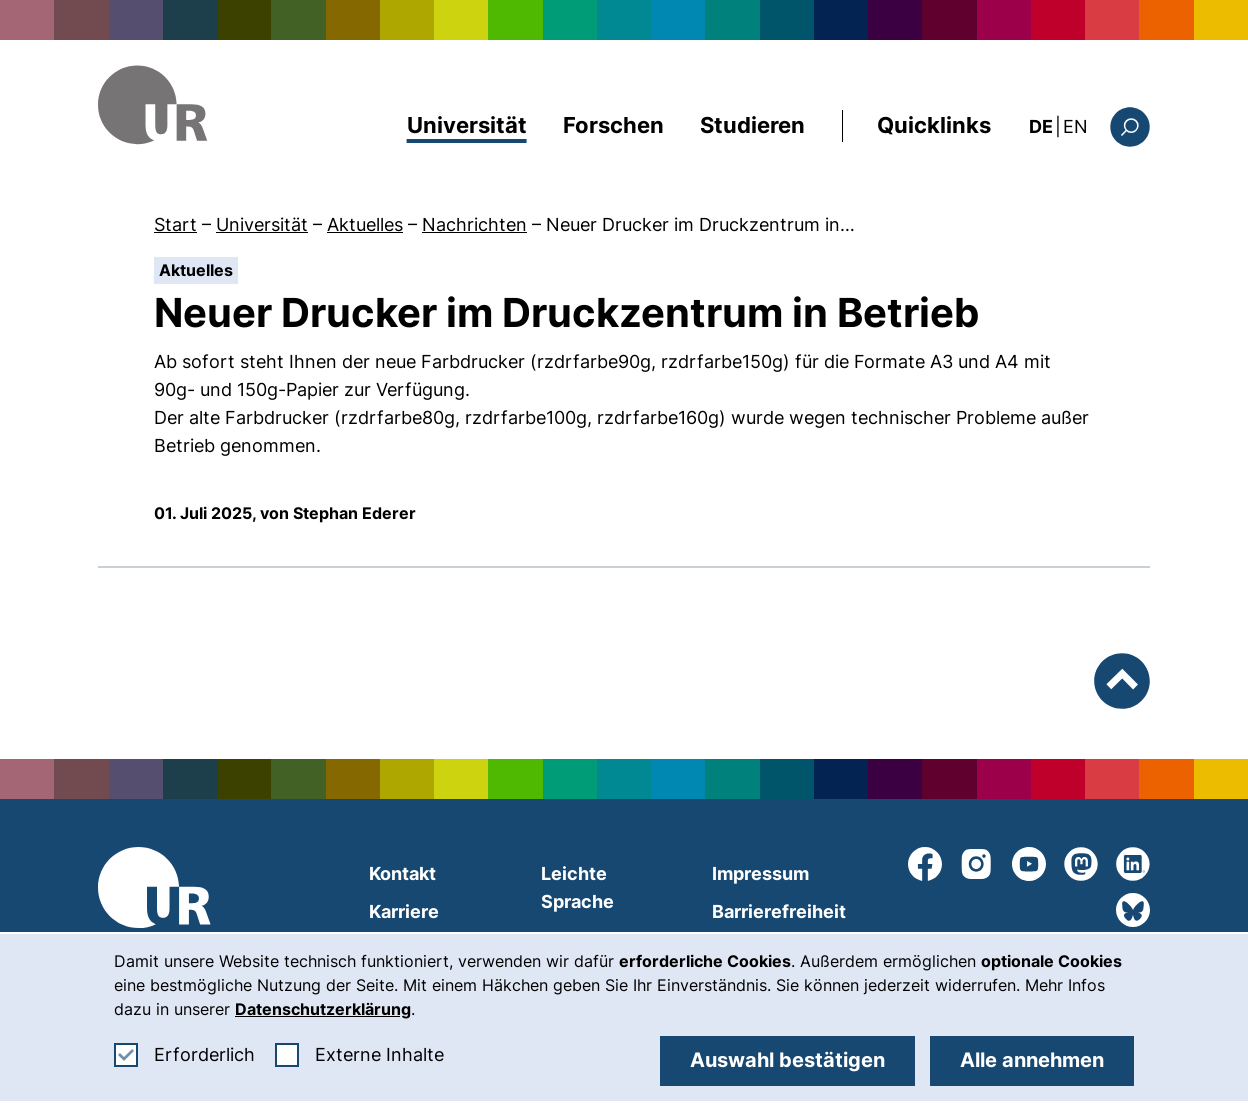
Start (175, 224)
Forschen (613, 125)
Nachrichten (474, 224)
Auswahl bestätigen (787, 1060)
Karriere (404, 911)
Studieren (752, 125)
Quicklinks (934, 125)
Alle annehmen (1032, 1060)
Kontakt (402, 873)
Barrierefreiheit (779, 911)
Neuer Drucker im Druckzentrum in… (700, 224)
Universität (467, 125)
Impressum (760, 873)
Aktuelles (365, 224)
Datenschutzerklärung (323, 1009)
